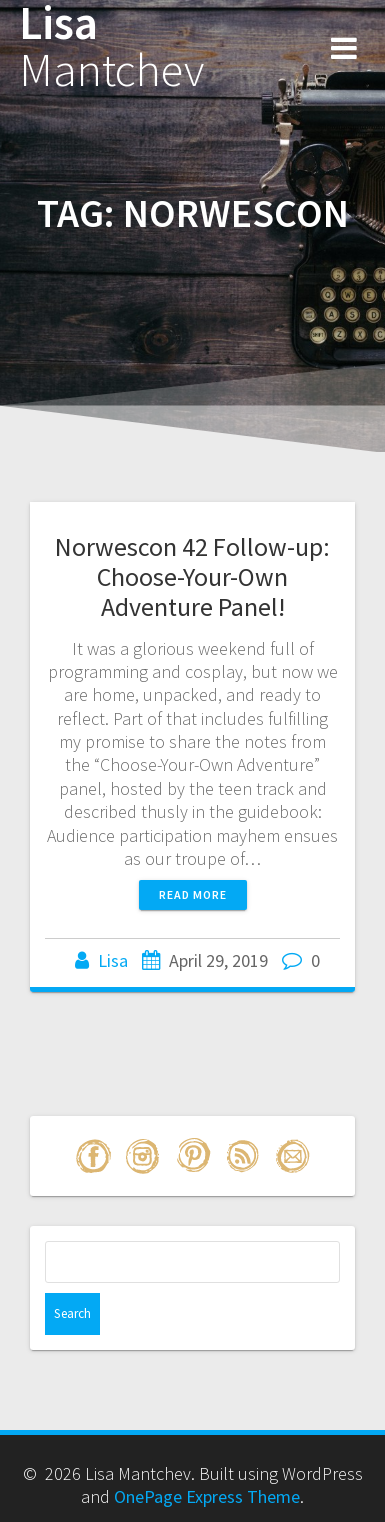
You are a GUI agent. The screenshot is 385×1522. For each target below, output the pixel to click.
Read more (193, 894)
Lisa (111, 47)
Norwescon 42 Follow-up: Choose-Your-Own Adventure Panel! (192, 576)
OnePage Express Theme (207, 1496)
